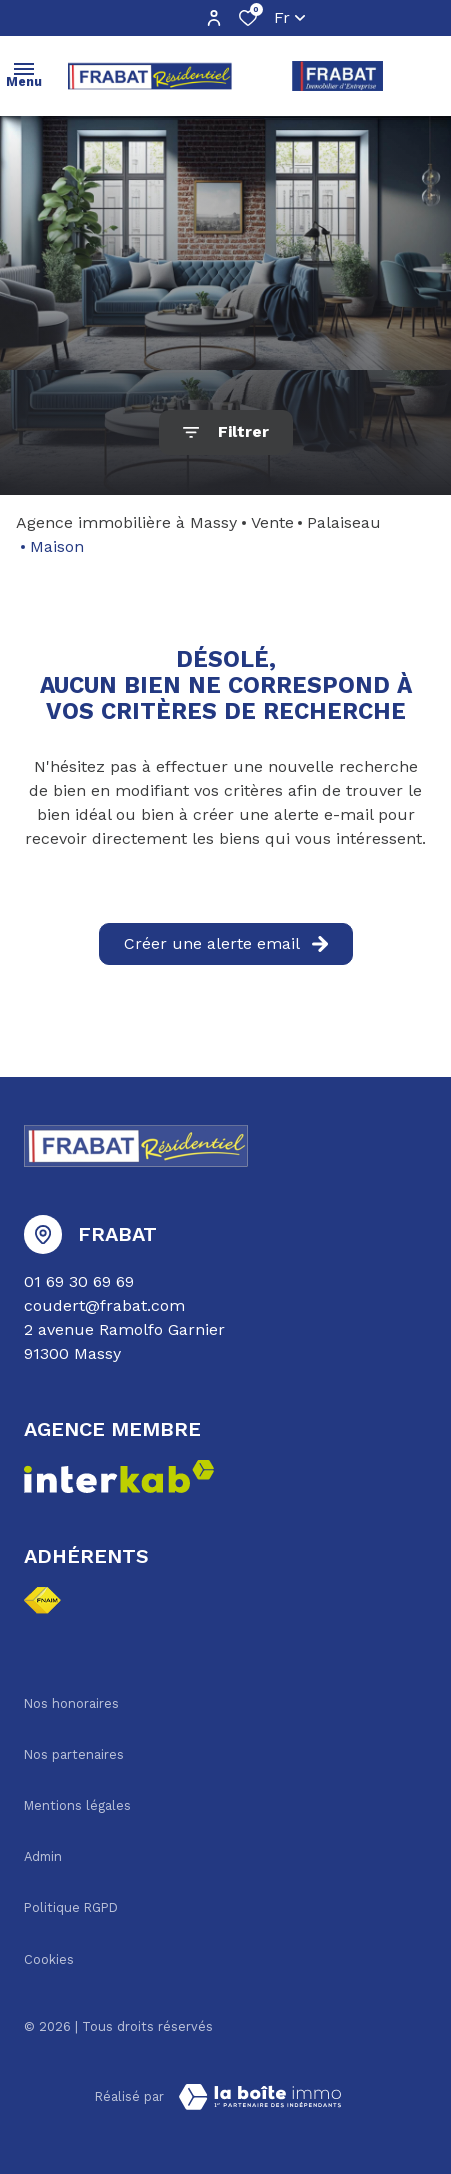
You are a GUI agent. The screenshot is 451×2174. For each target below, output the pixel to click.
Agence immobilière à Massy (126, 522)
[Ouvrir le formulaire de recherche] (226, 432)
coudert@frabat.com (104, 1305)
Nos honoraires (71, 1703)
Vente (272, 522)
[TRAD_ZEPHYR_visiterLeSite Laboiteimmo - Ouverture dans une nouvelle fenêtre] (260, 2097)
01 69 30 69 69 (79, 1281)
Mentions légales (77, 1805)
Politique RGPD (71, 1907)
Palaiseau (344, 522)
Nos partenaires (74, 1754)
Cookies (49, 1959)
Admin (43, 1856)
